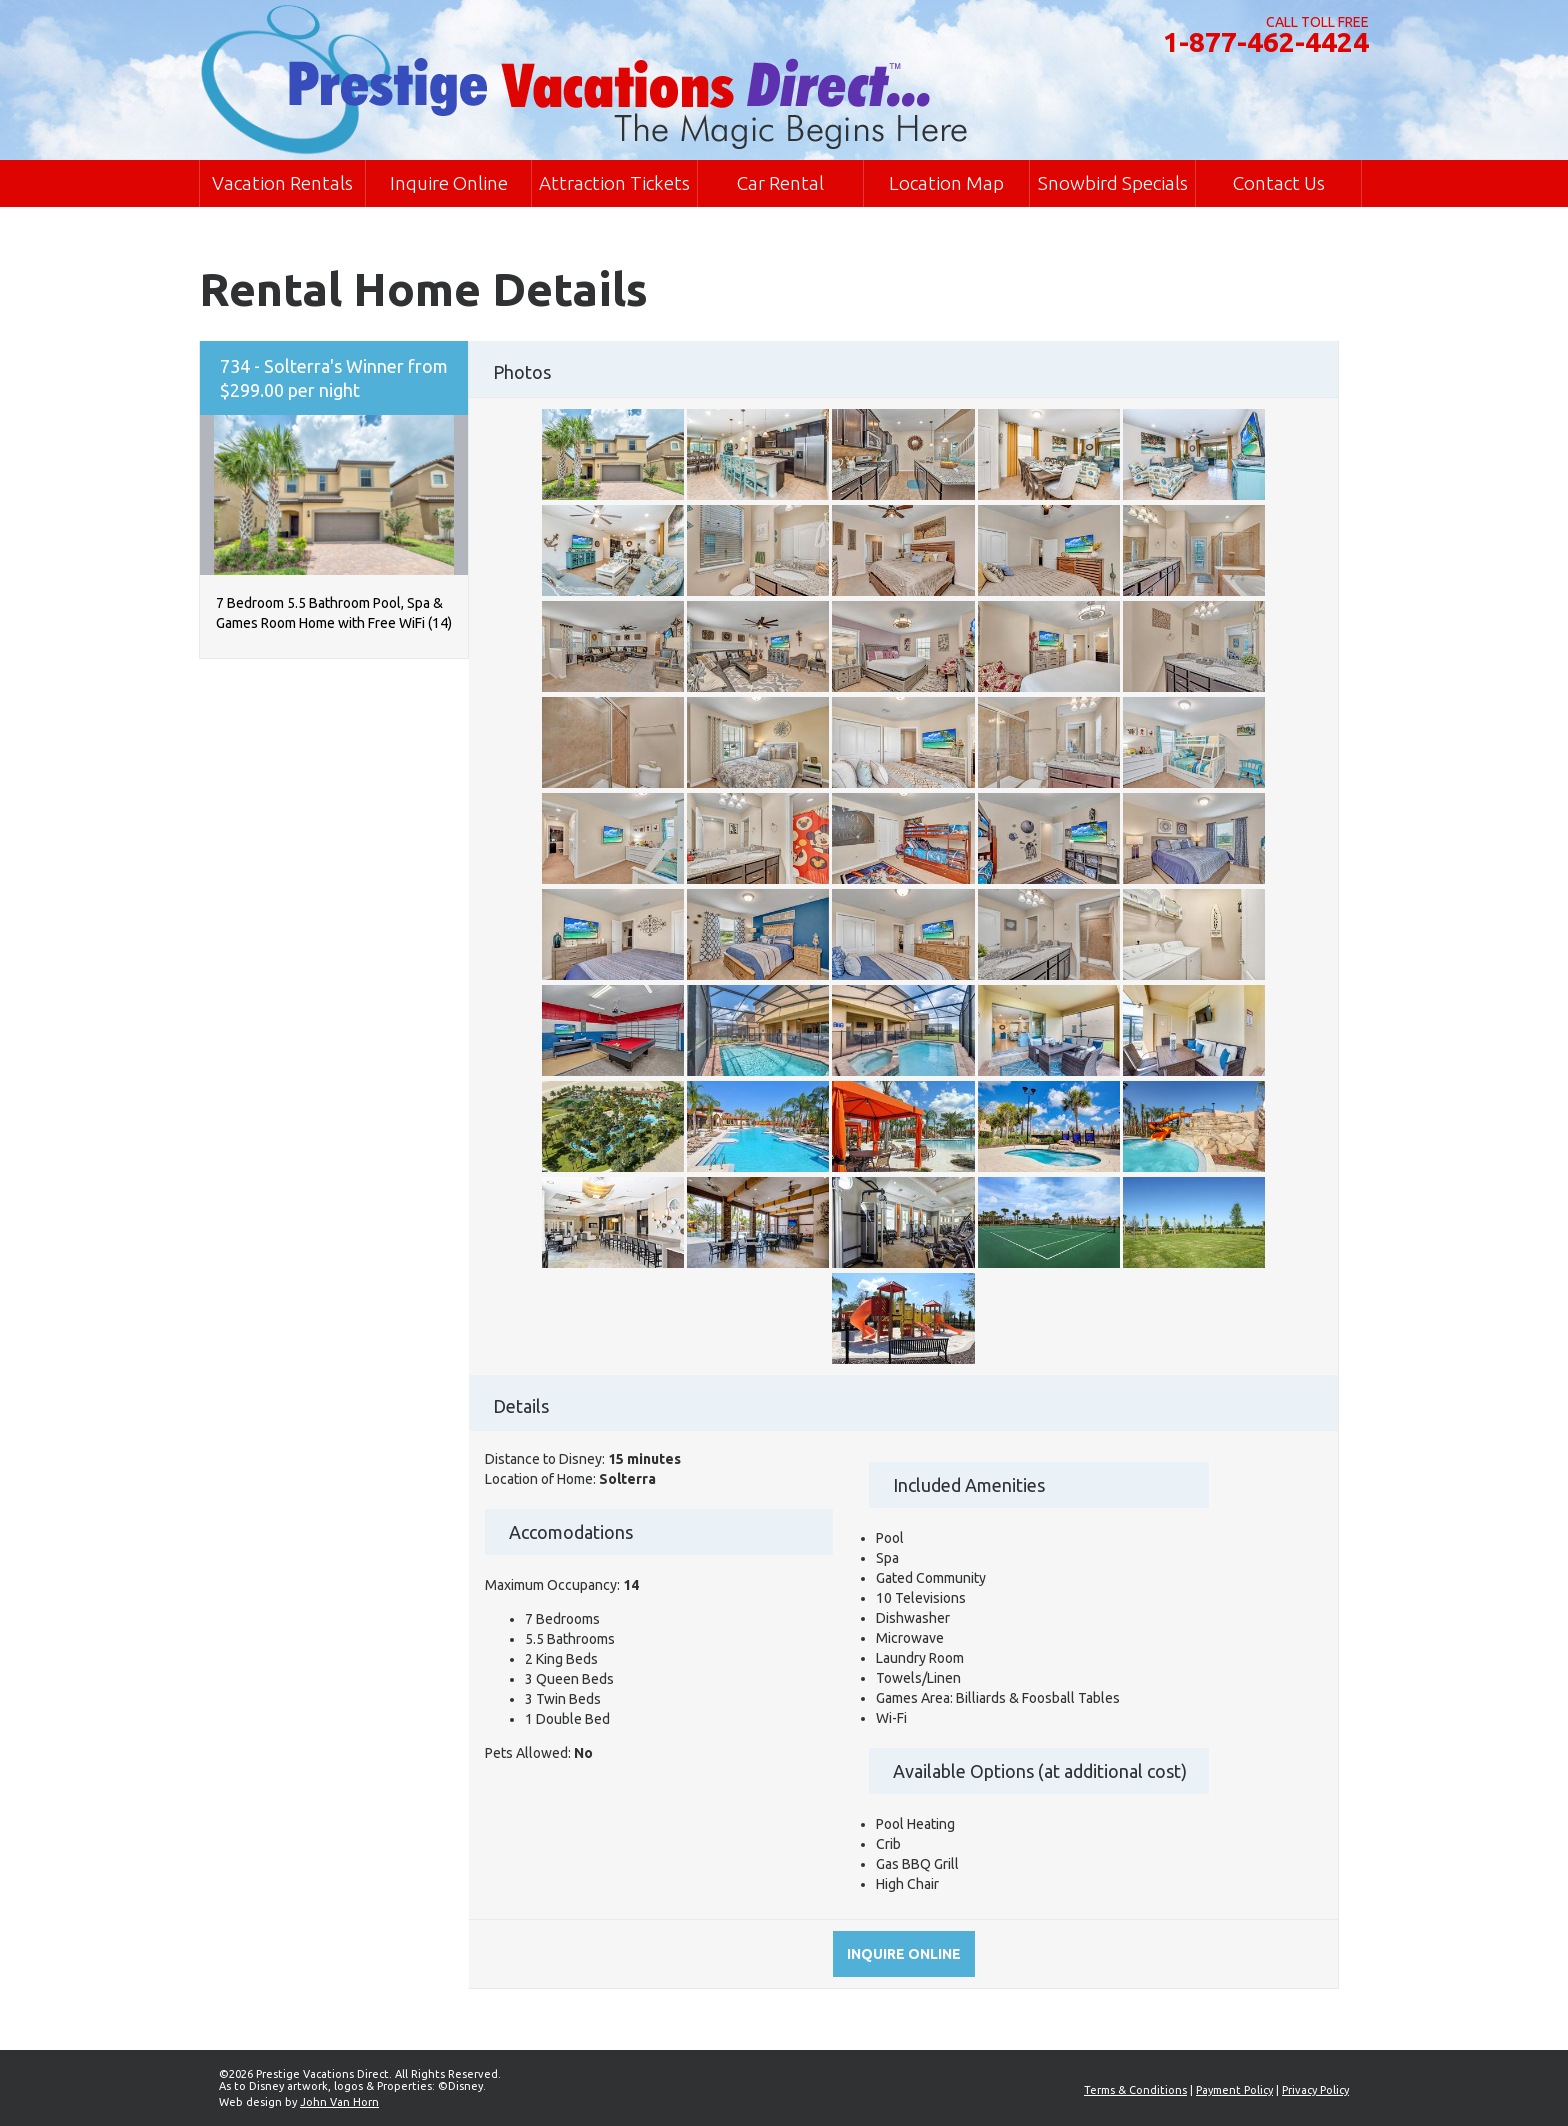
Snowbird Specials (1113, 183)
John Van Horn (339, 2102)
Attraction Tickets (614, 183)
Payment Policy (1234, 2090)
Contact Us (1279, 183)
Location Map (946, 183)
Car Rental (780, 183)
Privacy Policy (1315, 2090)
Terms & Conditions (1135, 2090)
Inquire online (904, 1954)
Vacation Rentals (282, 183)
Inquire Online (449, 183)
